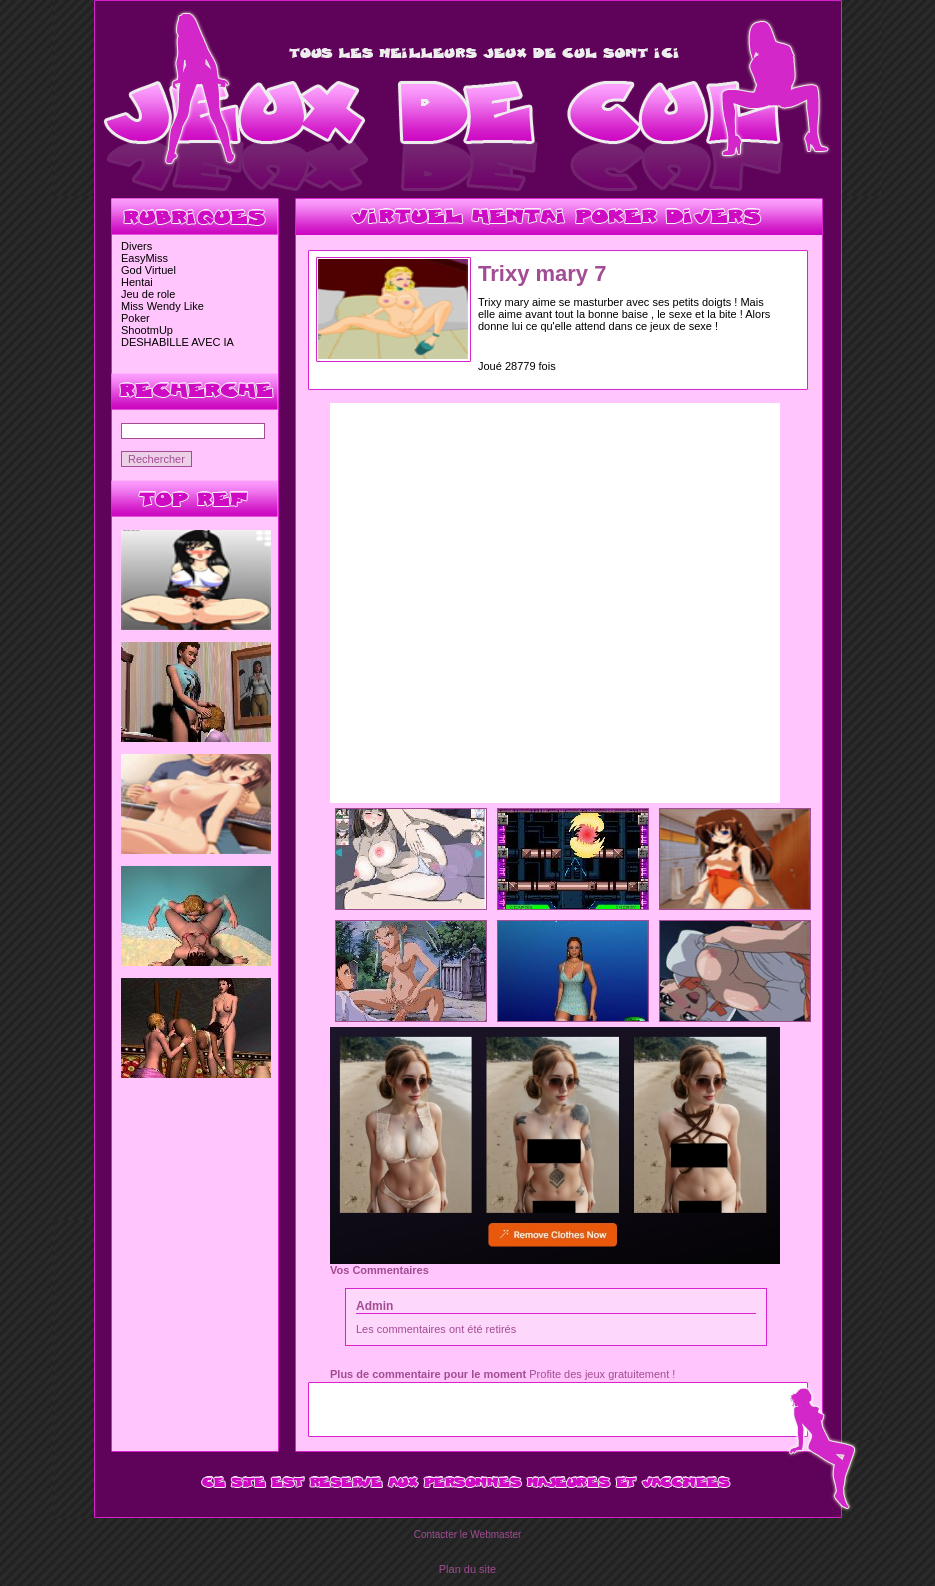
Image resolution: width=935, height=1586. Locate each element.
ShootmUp (147, 330)
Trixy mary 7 (542, 273)
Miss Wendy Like (162, 306)
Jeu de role (148, 294)
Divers (136, 246)
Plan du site (467, 1569)
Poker (135, 318)
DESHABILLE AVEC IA (177, 342)
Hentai (137, 282)
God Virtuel (148, 270)
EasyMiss (144, 258)
